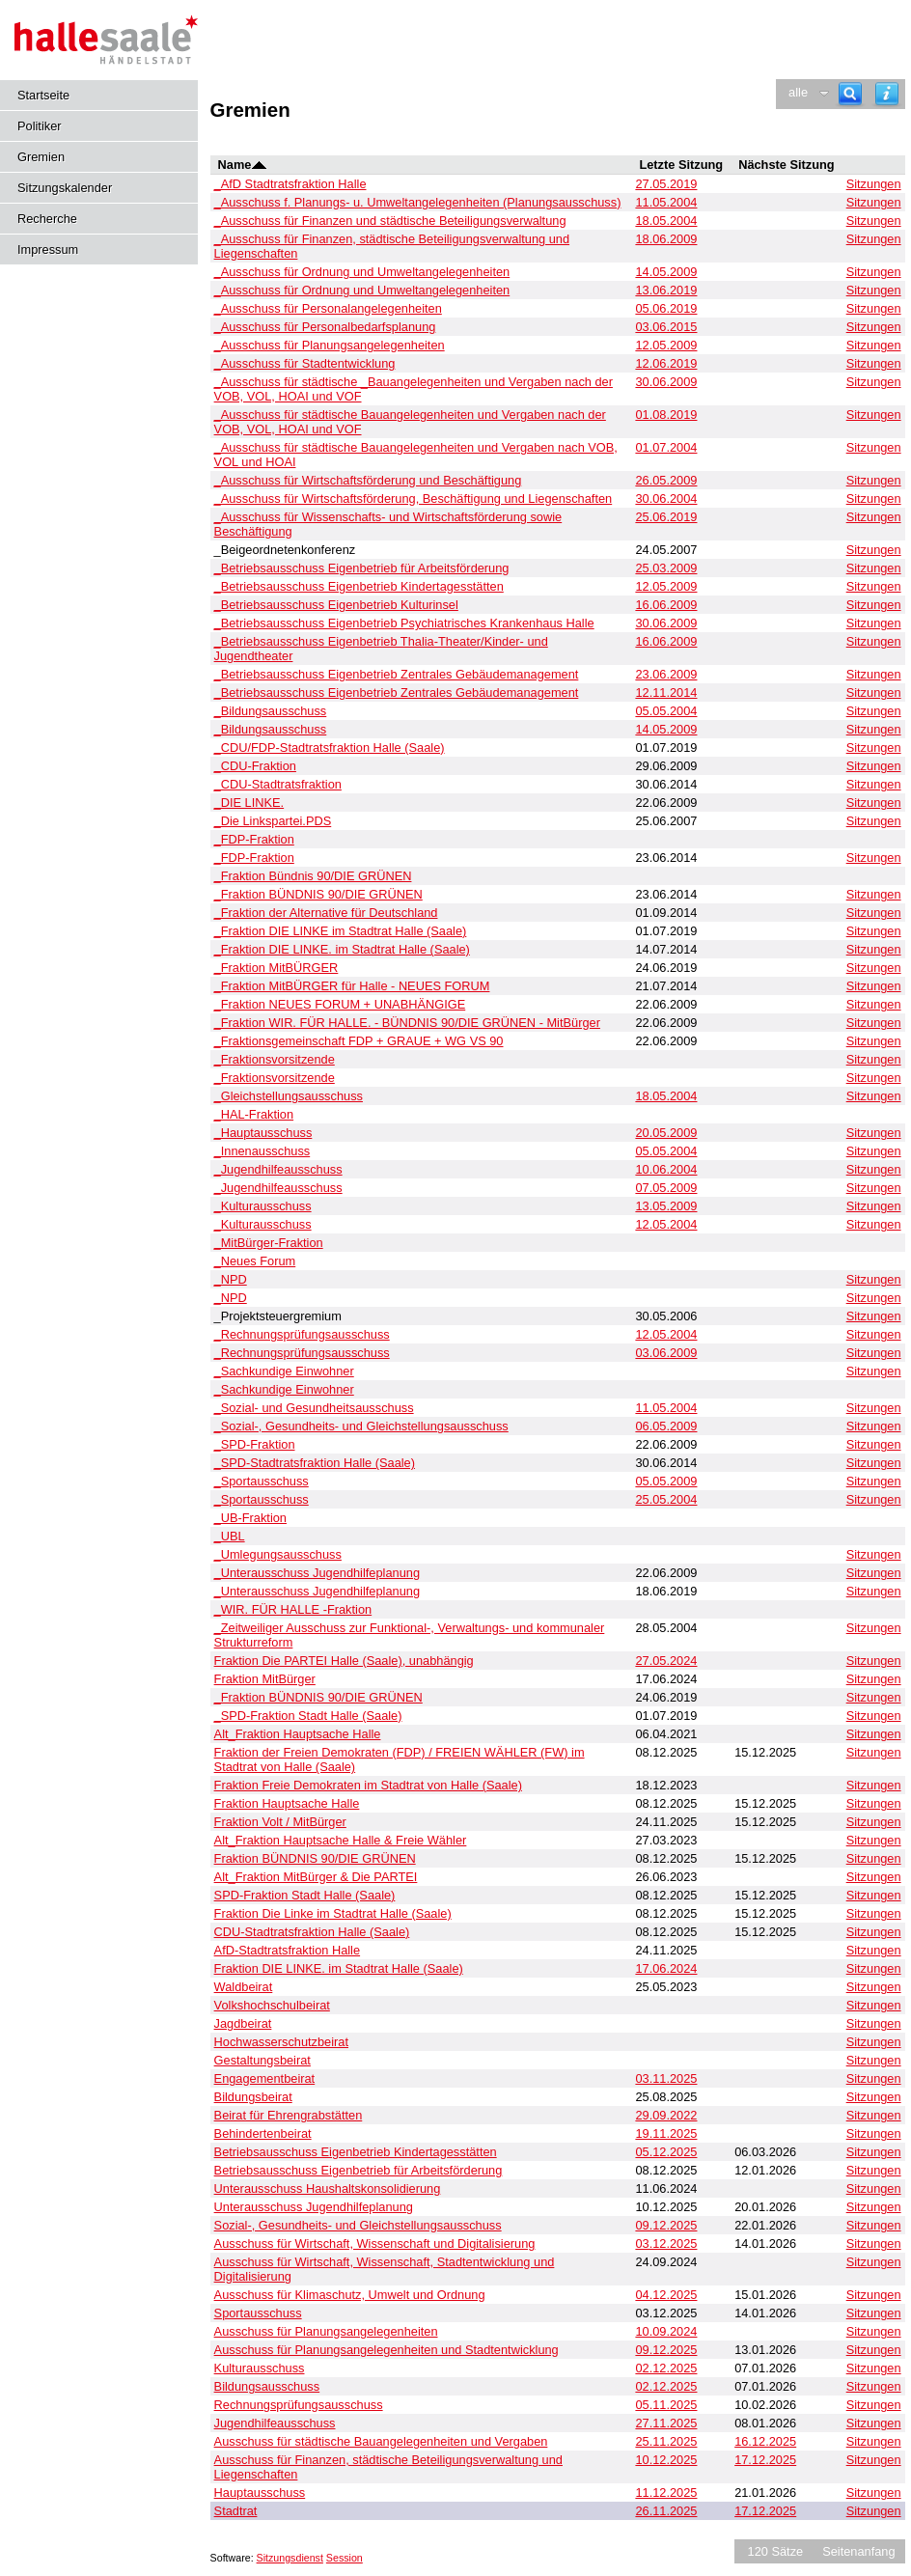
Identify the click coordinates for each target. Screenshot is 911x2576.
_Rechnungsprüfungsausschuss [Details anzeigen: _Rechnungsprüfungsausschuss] (302, 1334)
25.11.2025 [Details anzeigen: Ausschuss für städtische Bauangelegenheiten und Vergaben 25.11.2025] (666, 2441)
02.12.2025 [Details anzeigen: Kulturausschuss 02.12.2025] (666, 2368)
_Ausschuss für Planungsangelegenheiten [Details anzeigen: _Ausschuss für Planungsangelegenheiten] (329, 345)
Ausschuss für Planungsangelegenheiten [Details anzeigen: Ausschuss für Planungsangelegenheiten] (326, 2331)
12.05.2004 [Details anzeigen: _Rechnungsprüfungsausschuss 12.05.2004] (666, 1334)
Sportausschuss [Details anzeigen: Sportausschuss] (258, 2313)
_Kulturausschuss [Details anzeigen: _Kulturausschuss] (263, 1206)
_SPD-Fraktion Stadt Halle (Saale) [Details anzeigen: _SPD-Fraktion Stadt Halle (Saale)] (308, 1715)
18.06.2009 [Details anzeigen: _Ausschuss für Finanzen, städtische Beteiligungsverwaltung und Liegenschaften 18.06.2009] (666, 239)
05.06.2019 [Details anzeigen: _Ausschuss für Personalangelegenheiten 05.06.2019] (666, 308)
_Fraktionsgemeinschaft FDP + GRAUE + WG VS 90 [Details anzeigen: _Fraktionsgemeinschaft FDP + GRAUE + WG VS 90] (359, 1041)
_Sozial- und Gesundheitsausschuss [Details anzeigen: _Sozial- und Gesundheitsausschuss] (314, 1407)
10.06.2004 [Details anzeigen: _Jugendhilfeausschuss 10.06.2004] (666, 1169)
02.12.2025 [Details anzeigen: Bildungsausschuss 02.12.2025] (666, 2386)
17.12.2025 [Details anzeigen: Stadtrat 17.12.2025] (765, 2511)
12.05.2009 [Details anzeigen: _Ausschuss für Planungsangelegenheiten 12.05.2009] (666, 345)
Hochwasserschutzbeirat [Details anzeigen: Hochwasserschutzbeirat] (281, 2042)
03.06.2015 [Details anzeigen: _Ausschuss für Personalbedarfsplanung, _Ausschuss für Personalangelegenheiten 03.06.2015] (666, 326)
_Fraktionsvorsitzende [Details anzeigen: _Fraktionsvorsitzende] (274, 1059)
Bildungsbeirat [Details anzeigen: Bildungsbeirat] (253, 2097)
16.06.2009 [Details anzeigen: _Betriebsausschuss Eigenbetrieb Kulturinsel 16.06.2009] (666, 604)
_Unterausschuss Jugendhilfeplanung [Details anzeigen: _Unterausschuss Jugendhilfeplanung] (317, 1572)
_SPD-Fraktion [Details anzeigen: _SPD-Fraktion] (254, 1444)
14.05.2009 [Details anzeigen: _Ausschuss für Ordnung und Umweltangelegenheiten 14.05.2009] (666, 271)
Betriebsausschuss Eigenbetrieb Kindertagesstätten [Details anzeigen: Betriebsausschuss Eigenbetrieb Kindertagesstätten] (355, 2152)
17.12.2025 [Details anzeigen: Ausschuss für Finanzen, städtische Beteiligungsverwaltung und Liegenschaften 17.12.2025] (765, 2459)
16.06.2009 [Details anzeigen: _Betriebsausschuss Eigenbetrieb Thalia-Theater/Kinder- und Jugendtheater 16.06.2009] (666, 641)
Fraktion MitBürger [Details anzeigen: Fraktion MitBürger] (265, 1679)
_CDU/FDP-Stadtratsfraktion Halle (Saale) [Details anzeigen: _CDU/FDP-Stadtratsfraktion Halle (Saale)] (329, 747)
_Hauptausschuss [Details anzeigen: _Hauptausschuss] (263, 1132)
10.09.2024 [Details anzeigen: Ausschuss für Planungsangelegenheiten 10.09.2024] (666, 2331)
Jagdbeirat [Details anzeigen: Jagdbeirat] (243, 2023)
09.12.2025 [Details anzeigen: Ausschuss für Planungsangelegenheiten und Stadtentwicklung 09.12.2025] (666, 2349)
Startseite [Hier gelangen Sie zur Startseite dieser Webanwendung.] (43, 95)
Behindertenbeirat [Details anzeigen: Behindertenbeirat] (263, 2133)
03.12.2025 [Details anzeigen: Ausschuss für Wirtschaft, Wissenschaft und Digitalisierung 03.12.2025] (666, 2243)
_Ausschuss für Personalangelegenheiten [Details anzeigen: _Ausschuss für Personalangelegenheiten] (328, 308)
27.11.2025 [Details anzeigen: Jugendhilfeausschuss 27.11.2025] (666, 2423)
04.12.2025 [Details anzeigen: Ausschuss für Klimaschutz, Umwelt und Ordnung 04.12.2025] (666, 2294)
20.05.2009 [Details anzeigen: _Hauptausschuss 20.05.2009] (666, 1132)
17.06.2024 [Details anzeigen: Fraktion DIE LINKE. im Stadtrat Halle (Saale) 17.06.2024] (666, 1968)
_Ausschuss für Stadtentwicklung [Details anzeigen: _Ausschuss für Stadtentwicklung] (305, 363)
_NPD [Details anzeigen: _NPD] (230, 1279)
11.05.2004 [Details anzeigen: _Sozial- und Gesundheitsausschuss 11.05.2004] (666, 1407)
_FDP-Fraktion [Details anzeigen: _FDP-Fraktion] (254, 839)
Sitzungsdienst (290, 2557)
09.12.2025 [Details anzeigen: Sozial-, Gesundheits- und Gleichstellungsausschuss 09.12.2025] (666, 2225)
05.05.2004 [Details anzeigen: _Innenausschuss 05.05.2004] (666, 1151)
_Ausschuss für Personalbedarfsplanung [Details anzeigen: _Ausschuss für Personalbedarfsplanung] (325, 326)
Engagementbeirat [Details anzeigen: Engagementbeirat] (265, 2078)
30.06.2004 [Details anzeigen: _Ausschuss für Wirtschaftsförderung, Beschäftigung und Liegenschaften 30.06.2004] (666, 498)
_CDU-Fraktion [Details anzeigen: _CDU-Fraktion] (255, 766)
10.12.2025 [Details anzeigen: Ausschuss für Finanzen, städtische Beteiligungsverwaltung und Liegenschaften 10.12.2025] (666, 2459)
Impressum (47, 249)
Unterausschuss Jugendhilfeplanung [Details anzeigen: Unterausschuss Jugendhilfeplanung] (313, 2207)
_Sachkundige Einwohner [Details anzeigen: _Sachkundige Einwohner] (284, 1371)
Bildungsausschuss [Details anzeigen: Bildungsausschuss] (267, 2386)
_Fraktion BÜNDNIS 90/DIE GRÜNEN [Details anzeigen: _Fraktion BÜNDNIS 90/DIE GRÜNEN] (318, 894)
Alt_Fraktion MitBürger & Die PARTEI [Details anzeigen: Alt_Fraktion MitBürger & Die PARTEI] (316, 1877)
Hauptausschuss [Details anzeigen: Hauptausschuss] (260, 2492)
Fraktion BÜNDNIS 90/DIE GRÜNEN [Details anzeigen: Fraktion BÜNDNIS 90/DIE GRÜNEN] (315, 1858)
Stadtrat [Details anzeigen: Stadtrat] (236, 2511)
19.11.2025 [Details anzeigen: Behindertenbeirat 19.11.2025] (666, 2133)
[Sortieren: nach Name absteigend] (259, 164)
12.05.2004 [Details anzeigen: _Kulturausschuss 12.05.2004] (666, 1224)
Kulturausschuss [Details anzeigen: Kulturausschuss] (259, 2368)
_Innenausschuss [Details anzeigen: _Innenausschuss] (262, 1151)
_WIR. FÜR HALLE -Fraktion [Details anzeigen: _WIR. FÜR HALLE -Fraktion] (293, 1609)
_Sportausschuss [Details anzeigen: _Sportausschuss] (261, 1481)
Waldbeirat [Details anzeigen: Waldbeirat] (243, 1987)
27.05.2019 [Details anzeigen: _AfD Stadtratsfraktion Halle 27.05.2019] (666, 184)
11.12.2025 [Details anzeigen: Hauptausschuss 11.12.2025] (666, 2492)
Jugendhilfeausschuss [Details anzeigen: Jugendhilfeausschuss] (275, 2423)
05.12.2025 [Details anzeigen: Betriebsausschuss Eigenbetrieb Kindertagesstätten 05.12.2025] (666, 2152)
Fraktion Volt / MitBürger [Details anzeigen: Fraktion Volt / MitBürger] (280, 1821)
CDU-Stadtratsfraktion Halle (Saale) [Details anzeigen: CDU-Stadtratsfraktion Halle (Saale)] (312, 1932)
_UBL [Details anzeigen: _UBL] (229, 1536)
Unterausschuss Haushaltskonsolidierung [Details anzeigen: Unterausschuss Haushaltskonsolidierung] (327, 2188)
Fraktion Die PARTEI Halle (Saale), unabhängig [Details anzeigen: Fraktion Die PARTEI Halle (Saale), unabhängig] (344, 1660)
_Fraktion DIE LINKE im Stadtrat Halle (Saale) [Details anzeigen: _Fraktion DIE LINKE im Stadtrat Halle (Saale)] (340, 931)
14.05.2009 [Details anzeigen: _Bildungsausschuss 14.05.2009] (666, 729)
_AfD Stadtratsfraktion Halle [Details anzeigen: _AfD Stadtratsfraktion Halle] (290, 184)
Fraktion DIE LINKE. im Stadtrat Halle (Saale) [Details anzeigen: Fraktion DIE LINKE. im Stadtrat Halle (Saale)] (338, 1968)
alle (798, 92)
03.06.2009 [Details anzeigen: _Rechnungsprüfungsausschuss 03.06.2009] (666, 1352)
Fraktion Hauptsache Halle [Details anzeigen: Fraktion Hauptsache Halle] (287, 1803)
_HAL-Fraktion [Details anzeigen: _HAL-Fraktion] (254, 1114)
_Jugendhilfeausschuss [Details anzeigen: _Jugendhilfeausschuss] (278, 1169)
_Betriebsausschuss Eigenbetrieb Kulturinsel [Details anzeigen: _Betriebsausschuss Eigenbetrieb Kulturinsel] (336, 604)
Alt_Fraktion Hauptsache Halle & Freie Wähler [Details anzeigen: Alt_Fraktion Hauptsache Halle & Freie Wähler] (340, 1840)
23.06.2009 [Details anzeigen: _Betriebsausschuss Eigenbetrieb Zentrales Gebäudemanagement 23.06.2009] (666, 674)
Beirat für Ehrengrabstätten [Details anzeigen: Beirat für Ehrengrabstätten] (288, 2115)
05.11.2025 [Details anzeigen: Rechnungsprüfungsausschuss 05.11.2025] (666, 2404)
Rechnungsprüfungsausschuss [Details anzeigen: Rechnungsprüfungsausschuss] (298, 2404)
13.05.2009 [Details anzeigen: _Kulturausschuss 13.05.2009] (666, 1206)
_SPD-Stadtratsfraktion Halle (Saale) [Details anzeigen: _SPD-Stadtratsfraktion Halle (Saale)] (314, 1462)
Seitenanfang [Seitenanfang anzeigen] (858, 2551)
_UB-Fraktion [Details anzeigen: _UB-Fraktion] (250, 1517)
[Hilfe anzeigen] (887, 94)
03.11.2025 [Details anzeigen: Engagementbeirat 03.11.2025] (666, 2078)
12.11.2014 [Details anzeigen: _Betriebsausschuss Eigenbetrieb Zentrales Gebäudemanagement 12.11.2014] (666, 692)
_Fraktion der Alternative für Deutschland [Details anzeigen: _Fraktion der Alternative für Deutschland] (326, 912)
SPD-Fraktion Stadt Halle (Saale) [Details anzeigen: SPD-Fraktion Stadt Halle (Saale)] (305, 1895)
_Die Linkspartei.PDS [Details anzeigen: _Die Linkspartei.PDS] (273, 821)
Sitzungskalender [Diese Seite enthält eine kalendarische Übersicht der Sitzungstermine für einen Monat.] (64, 187)
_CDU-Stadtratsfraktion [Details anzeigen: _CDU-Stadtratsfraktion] (278, 784)
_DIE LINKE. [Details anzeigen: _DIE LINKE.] (249, 802)
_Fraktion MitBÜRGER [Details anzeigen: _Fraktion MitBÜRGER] (276, 967)
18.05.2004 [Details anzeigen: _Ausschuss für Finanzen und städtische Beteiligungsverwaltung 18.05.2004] (666, 220)
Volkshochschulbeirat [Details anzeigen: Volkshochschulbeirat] (272, 2005)
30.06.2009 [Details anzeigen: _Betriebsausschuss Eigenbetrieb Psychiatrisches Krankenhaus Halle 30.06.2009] (666, 623)
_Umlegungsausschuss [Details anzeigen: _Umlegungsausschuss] (278, 1554)
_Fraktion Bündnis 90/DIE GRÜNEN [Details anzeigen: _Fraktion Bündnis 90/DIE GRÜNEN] (313, 876)
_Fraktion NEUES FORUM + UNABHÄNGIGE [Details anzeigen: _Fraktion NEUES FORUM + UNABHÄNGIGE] (340, 1004)
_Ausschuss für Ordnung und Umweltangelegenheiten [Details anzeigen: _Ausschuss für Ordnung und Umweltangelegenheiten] (362, 271)
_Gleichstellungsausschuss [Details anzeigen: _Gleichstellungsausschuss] (288, 1096)
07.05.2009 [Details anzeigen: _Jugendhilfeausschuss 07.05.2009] (666, 1187)
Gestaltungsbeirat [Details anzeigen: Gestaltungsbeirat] (262, 2060)
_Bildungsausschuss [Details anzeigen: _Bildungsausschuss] (270, 711)
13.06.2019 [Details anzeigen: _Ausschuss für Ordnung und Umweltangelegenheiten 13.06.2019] (666, 290)
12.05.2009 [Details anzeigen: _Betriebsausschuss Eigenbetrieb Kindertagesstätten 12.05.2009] (666, 586)
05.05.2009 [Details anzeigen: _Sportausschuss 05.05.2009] (666, 1481)
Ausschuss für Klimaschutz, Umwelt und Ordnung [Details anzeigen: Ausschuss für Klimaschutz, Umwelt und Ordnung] (349, 2294)
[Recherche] (850, 94)
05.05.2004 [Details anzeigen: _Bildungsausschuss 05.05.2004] (666, 711)
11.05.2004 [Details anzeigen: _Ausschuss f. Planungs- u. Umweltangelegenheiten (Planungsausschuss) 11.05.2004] (666, 202)
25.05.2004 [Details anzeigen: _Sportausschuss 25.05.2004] (666, 1499)
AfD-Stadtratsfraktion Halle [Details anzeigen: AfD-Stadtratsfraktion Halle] (287, 1950)
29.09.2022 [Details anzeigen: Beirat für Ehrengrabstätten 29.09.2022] (666, 2115)
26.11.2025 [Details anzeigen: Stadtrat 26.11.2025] (666, 2511)
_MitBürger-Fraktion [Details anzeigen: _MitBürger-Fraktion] (268, 1242)
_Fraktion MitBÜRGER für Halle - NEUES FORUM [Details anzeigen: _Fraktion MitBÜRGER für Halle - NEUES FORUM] (352, 986)
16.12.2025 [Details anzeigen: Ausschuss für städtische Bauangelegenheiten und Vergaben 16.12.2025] (765, 2441)
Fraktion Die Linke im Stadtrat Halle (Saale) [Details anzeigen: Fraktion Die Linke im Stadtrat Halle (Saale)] (333, 1913)
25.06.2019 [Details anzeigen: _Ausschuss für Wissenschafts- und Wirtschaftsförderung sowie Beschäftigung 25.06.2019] (666, 517)
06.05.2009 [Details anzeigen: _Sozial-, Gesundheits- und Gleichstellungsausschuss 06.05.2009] (666, 1426)
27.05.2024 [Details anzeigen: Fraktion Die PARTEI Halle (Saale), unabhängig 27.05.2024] (666, 1660)
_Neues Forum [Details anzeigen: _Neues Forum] (255, 1261)
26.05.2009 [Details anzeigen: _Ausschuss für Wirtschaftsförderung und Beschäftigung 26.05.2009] (666, 480)
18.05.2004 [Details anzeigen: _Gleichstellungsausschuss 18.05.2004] (666, 1096)
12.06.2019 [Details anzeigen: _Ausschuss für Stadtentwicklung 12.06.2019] (666, 363)
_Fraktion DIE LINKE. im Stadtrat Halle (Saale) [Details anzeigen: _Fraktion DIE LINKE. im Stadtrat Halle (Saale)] (342, 949)
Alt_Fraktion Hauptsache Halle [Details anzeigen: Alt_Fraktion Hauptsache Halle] (297, 1734)
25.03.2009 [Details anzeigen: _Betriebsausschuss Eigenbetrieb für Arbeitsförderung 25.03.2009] (666, 568)
